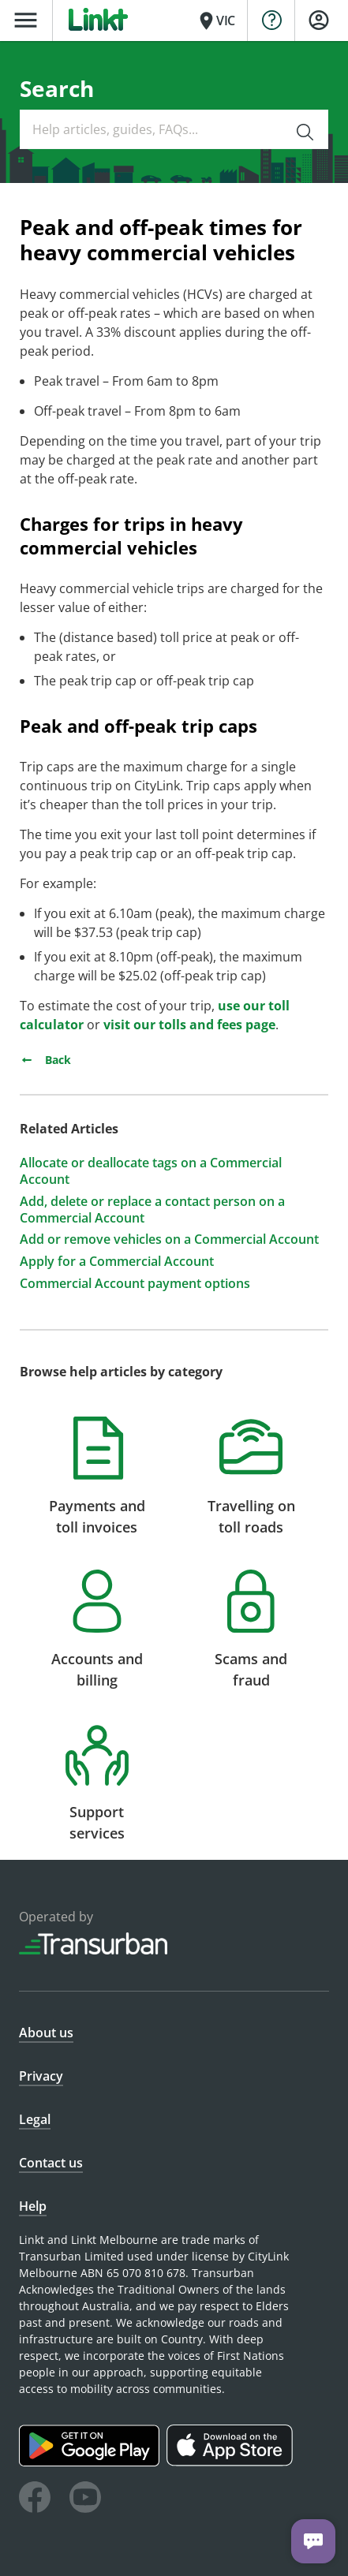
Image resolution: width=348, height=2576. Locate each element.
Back (45, 1059)
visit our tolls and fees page (189, 1024)
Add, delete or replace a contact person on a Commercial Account (152, 1209)
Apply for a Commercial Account (117, 1261)
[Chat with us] (313, 2541)
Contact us (51, 2162)
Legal (35, 2119)
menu (25, 20)
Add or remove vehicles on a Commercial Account (169, 1239)
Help (33, 2206)
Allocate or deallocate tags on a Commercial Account (151, 1171)
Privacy (41, 2076)
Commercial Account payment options (135, 1283)
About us (46, 2032)
